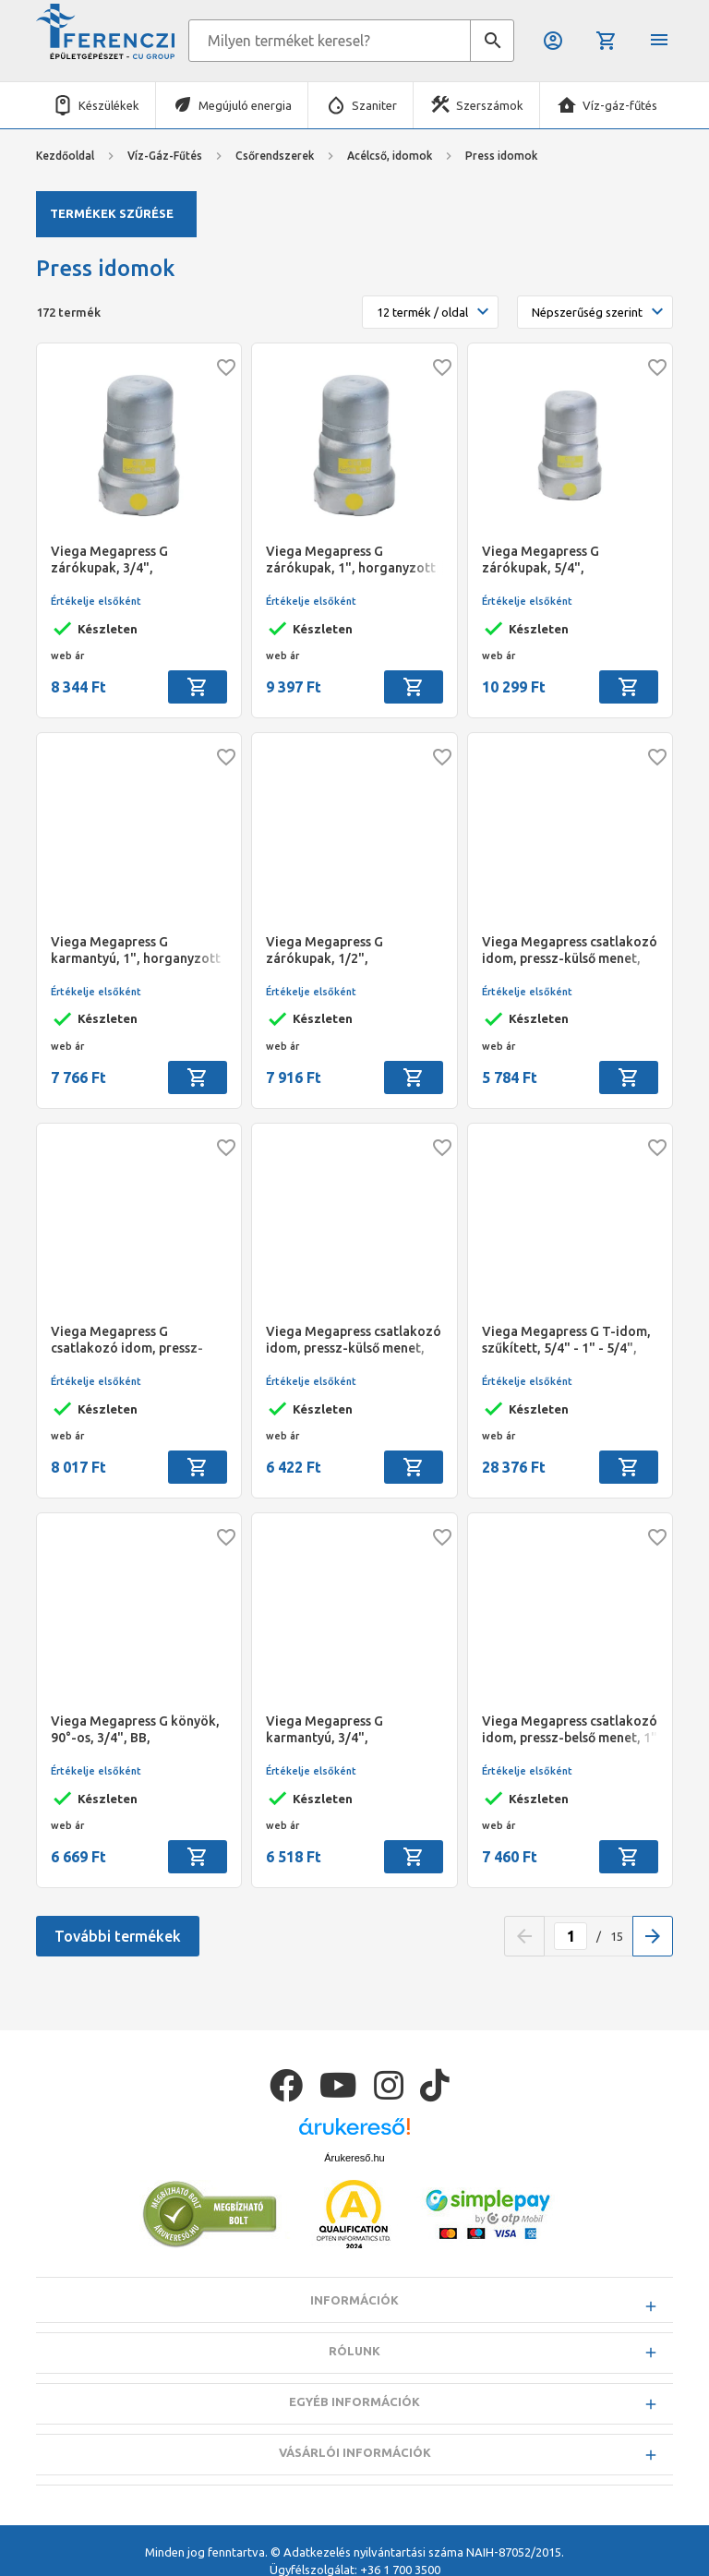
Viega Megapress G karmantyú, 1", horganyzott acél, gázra (136, 950)
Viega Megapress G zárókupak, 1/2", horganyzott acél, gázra (340, 950)
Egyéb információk (354, 2401)
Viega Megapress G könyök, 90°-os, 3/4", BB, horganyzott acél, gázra (135, 1730)
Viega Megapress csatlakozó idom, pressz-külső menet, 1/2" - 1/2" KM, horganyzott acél (569, 950)
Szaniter (374, 105)
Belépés (553, 41)
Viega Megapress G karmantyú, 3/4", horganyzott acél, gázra (340, 1730)
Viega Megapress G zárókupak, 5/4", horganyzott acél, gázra (556, 560)
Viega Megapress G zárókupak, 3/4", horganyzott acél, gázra (124, 560)
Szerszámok (489, 105)
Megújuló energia (245, 105)
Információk (354, 2299)
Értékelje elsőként (96, 601)
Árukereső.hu (354, 2157)
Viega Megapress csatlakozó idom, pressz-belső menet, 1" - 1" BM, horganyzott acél (569, 1730)
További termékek (117, 1936)
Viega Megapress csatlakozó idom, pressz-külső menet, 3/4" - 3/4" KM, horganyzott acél (353, 1340)
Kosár (606, 41)
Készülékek (108, 105)
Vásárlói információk (355, 2452)
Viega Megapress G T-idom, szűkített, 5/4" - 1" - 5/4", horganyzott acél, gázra (566, 1340)
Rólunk (354, 2350)
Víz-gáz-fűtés (620, 105)
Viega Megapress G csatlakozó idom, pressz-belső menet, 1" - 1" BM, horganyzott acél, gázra (127, 1340)
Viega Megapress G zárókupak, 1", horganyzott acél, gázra (351, 560)
